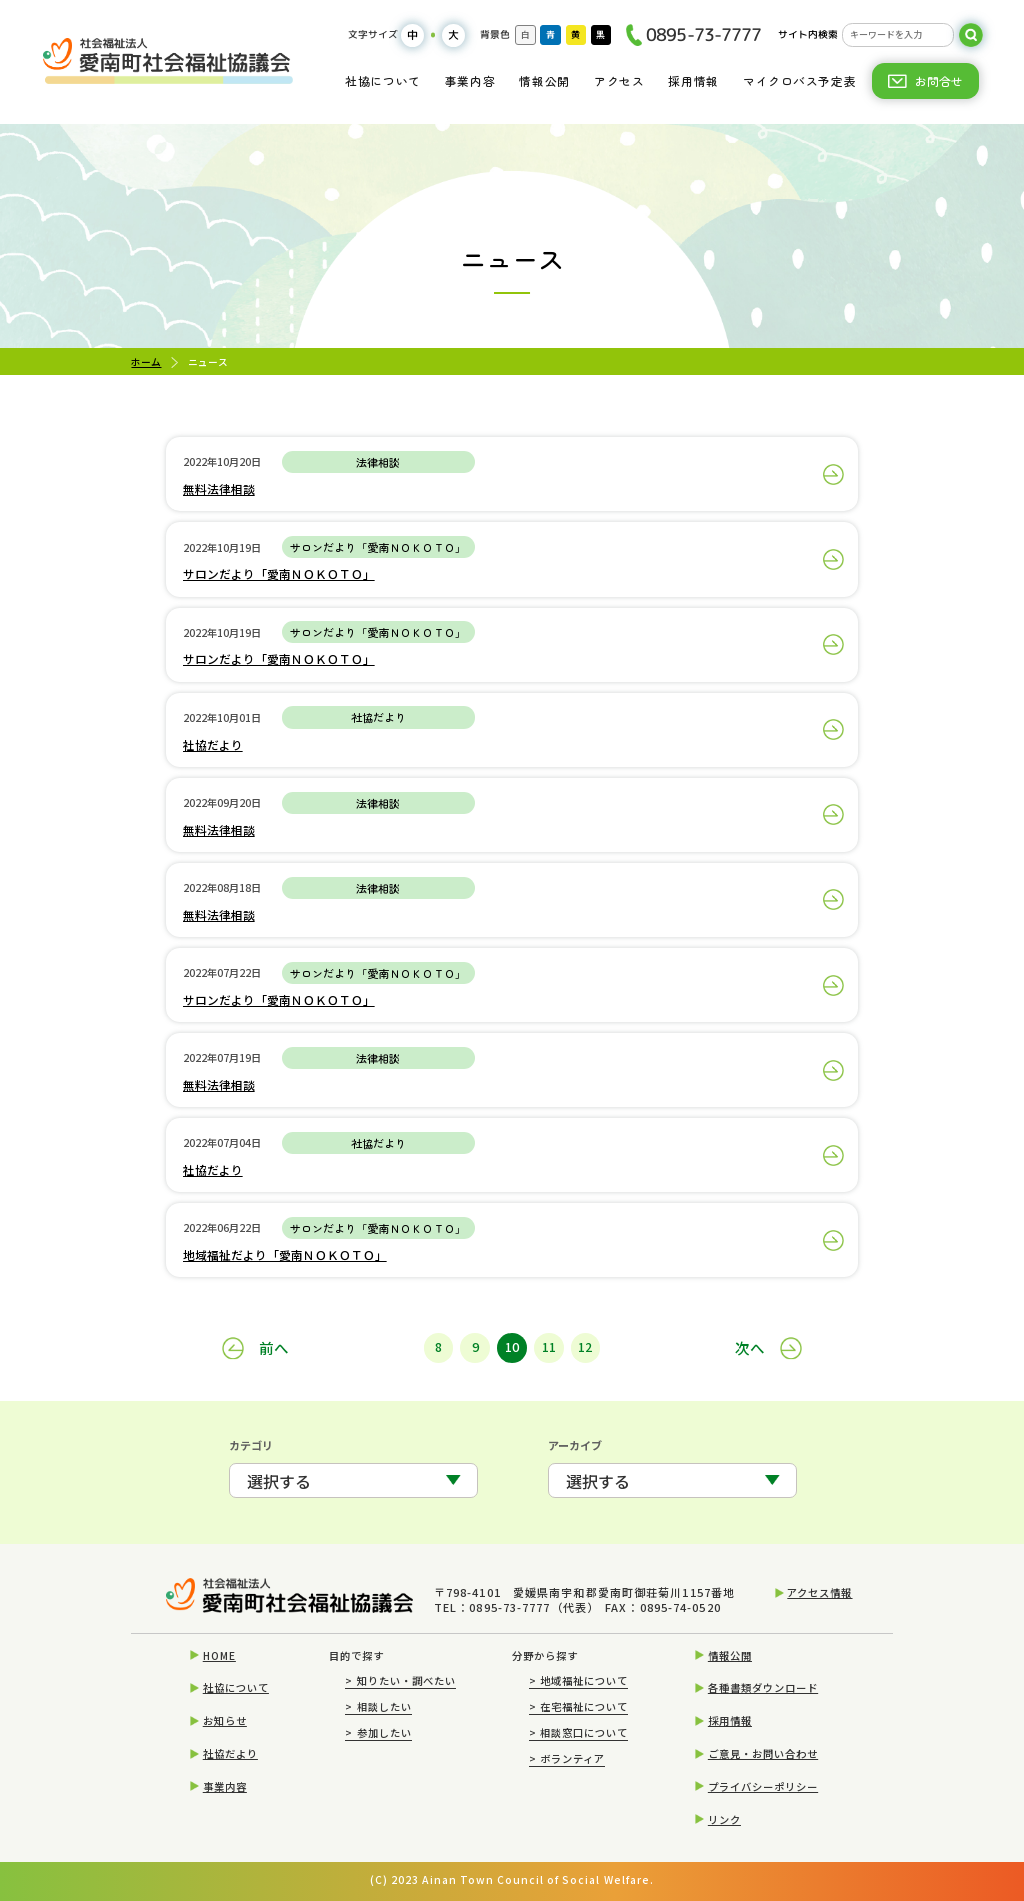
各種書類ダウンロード (763, 1687)
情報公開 (544, 80)
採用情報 (693, 80)
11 (549, 1347)
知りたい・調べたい (400, 1680)
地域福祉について (579, 1680)
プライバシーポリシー (763, 1786)
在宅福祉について (579, 1706)
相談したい (378, 1706)
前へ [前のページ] (274, 1347)
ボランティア (567, 1758)
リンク (724, 1819)
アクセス (619, 80)
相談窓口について (579, 1732)
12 (585, 1347)
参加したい (378, 1732)
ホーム (146, 362)
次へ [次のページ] (750, 1347)
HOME (219, 1655)
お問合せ (939, 80)
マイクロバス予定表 (799, 80)
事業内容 (470, 80)
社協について (383, 80)
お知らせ (225, 1720)
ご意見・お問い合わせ (763, 1753)
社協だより (230, 1753)
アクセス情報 (819, 1592)
